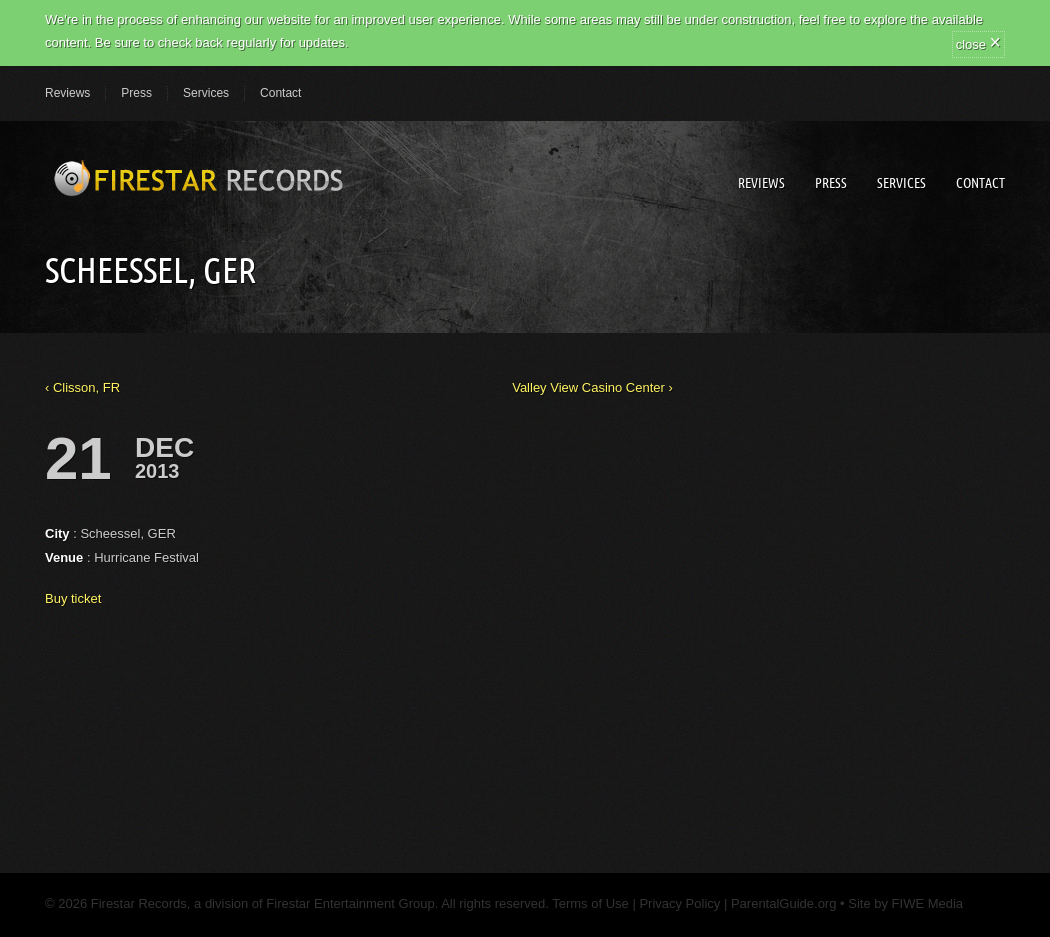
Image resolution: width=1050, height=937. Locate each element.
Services (206, 93)
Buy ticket (73, 598)
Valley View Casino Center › (592, 387)
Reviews (67, 93)
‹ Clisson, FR (82, 387)
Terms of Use (589, 903)
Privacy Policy (679, 903)
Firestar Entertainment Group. (352, 903)
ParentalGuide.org (784, 903)
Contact (280, 93)
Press (136, 93)
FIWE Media (928, 903)
